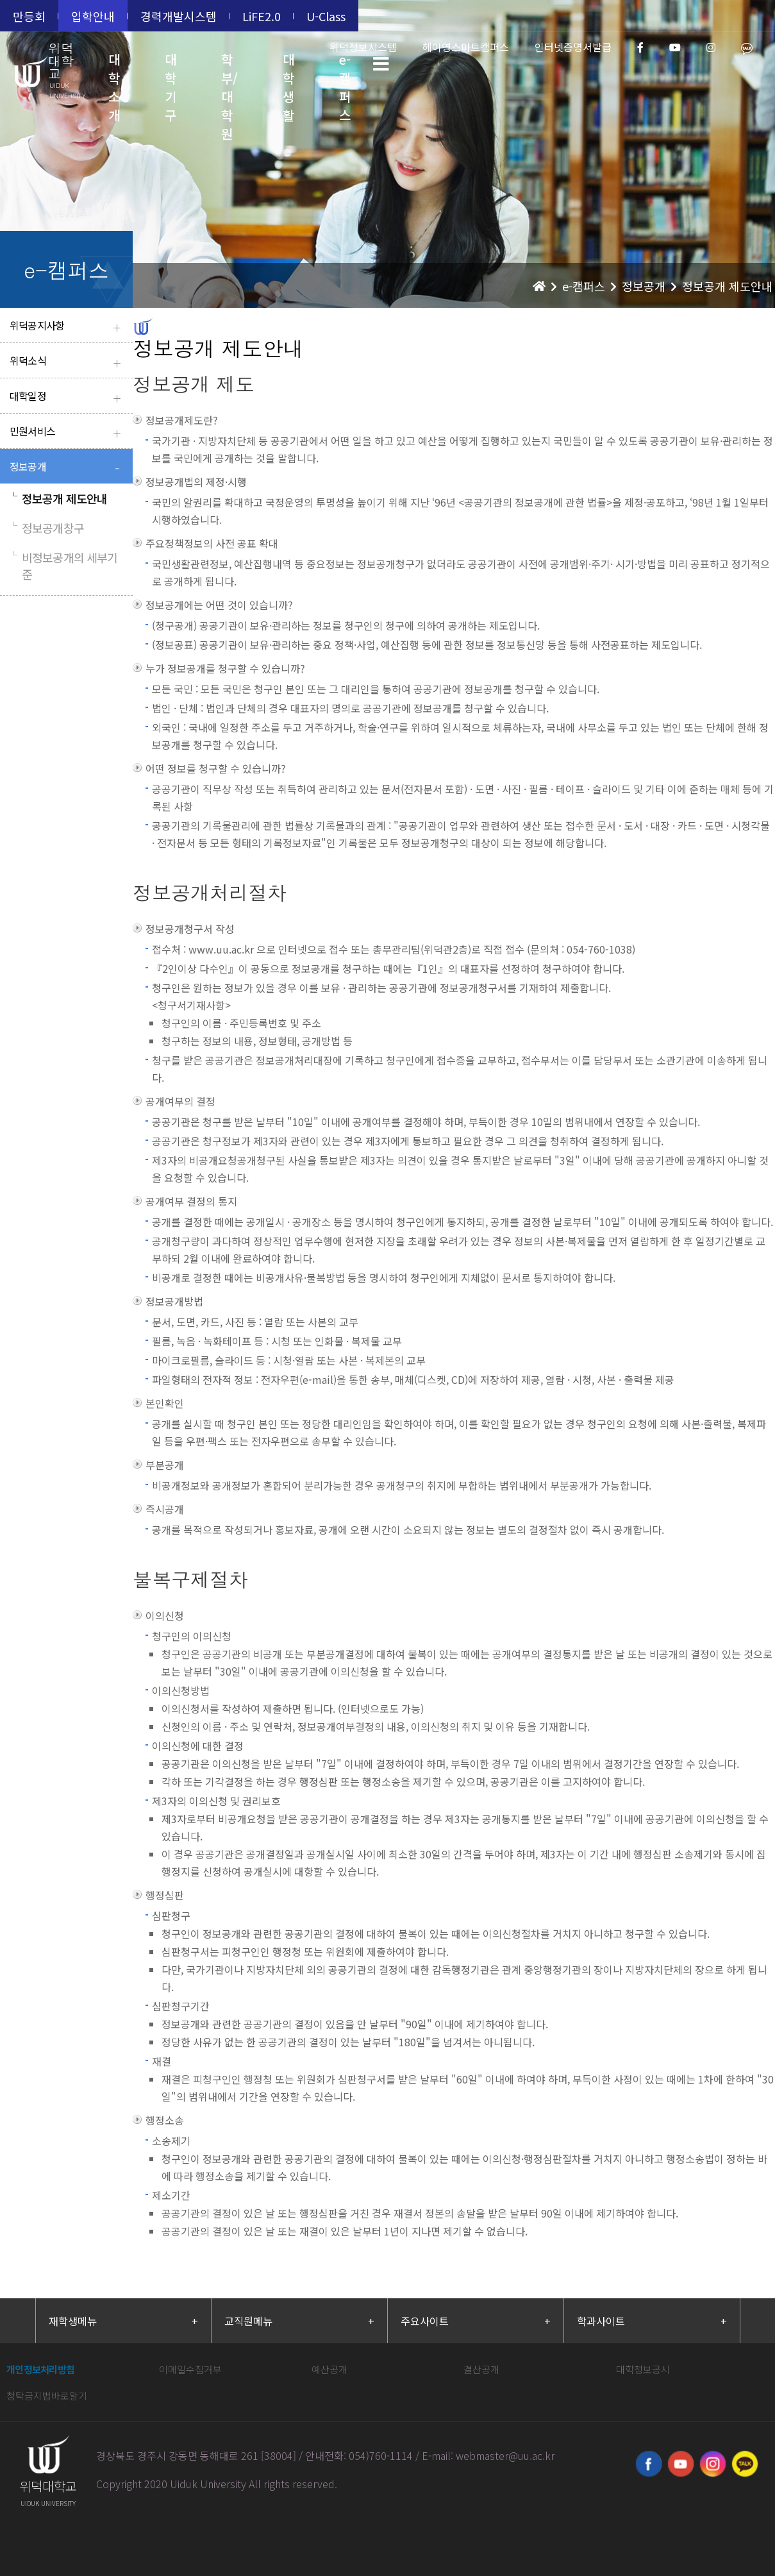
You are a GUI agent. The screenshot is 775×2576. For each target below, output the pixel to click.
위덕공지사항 (68, 327)
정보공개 (68, 468)
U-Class (326, 16)
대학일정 (68, 397)
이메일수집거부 (190, 2369)
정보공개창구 (47, 527)
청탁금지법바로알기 (46, 2395)
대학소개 (114, 73)
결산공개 (481, 2369)
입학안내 (93, 16)
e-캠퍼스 (345, 73)
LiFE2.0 (261, 16)
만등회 (29, 16)
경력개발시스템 (178, 16)
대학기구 (170, 73)
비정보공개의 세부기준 (63, 565)
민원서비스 (68, 432)
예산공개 (329, 2369)
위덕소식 (68, 362)
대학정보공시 (643, 2369)
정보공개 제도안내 (58, 498)
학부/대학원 (229, 73)
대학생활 (288, 73)
